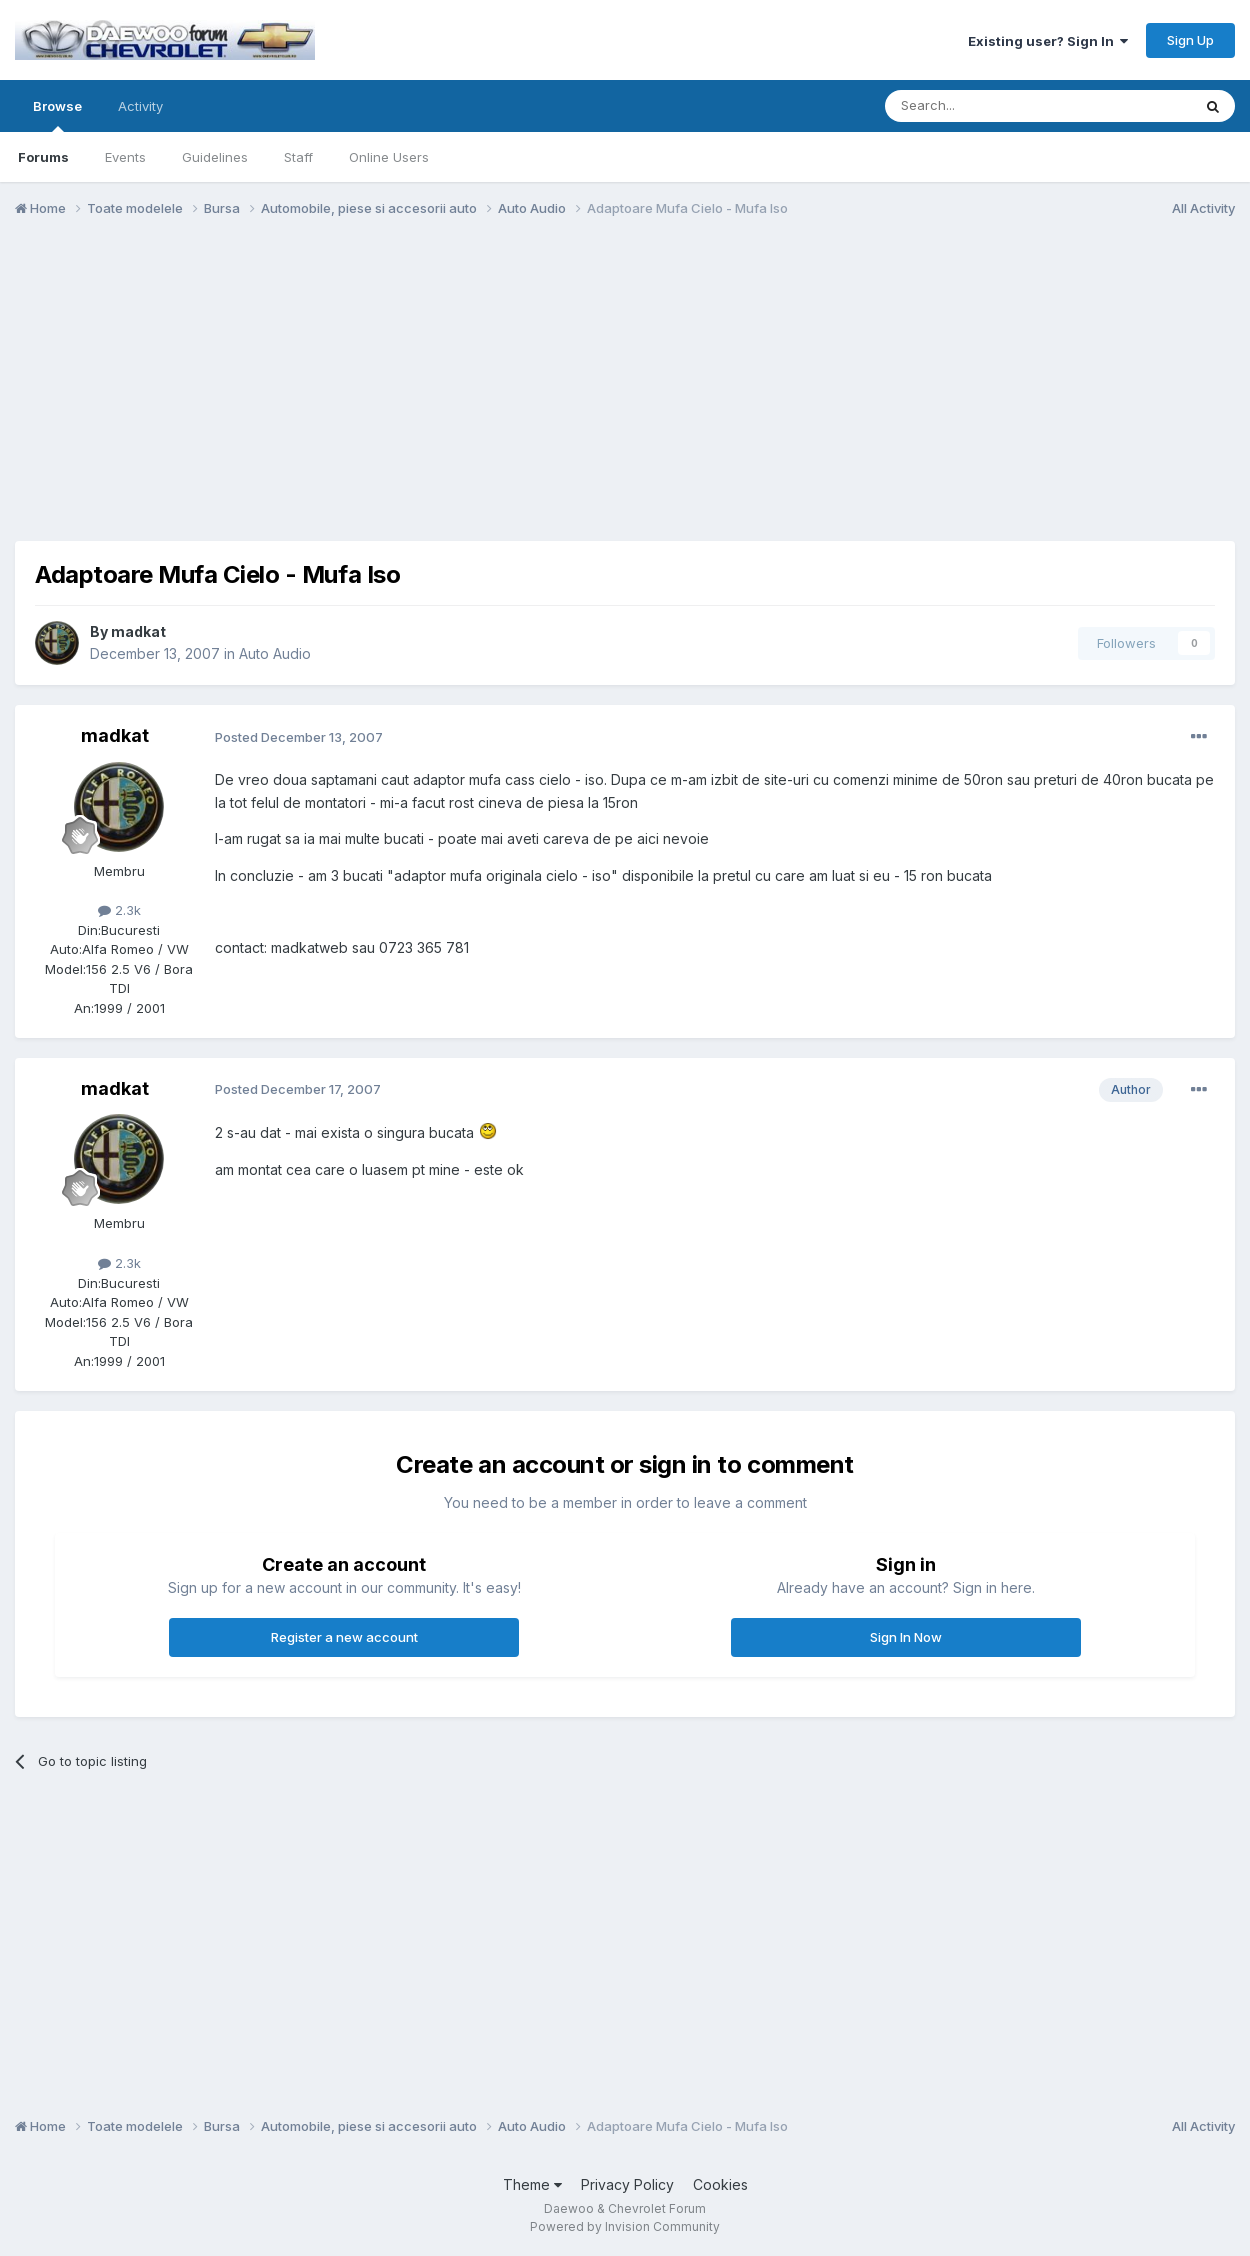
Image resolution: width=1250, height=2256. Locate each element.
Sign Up (1190, 40)
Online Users (389, 157)
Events (125, 157)
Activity (140, 106)
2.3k (119, 910)
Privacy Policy (627, 2184)
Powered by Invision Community (625, 2226)
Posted (299, 737)
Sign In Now (906, 1637)
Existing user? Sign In (1048, 41)
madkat (138, 631)
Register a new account (344, 1637)
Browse (57, 115)
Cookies (720, 2184)
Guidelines (215, 157)
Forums (43, 157)
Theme (532, 2184)
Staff (298, 157)
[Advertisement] (625, 388)
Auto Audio (275, 653)
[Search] (987, 106)
